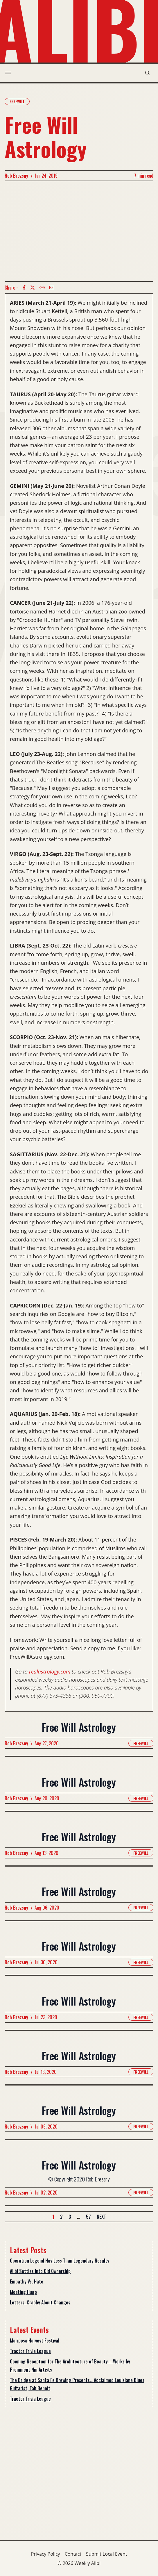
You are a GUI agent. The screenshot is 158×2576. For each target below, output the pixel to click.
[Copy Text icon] (42, 287)
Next (101, 2216)
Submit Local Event (106, 2554)
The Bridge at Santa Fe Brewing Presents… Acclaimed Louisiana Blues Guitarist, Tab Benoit (77, 2384)
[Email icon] (51, 287)
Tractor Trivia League (30, 2350)
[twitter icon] (32, 287)
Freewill (17, 101)
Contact (73, 2554)
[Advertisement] (79, 231)
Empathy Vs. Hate (26, 2281)
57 (88, 2216)
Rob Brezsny (16, 175)
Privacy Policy (45, 2554)
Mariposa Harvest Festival (34, 2340)
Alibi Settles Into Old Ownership (40, 2271)
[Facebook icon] (24, 287)
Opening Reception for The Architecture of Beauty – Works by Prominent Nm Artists (70, 2365)
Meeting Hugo (23, 2291)
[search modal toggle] (147, 73)
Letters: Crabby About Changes (40, 2302)
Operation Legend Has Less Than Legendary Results (59, 2260)
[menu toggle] (8, 72)
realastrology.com (50, 1671)
